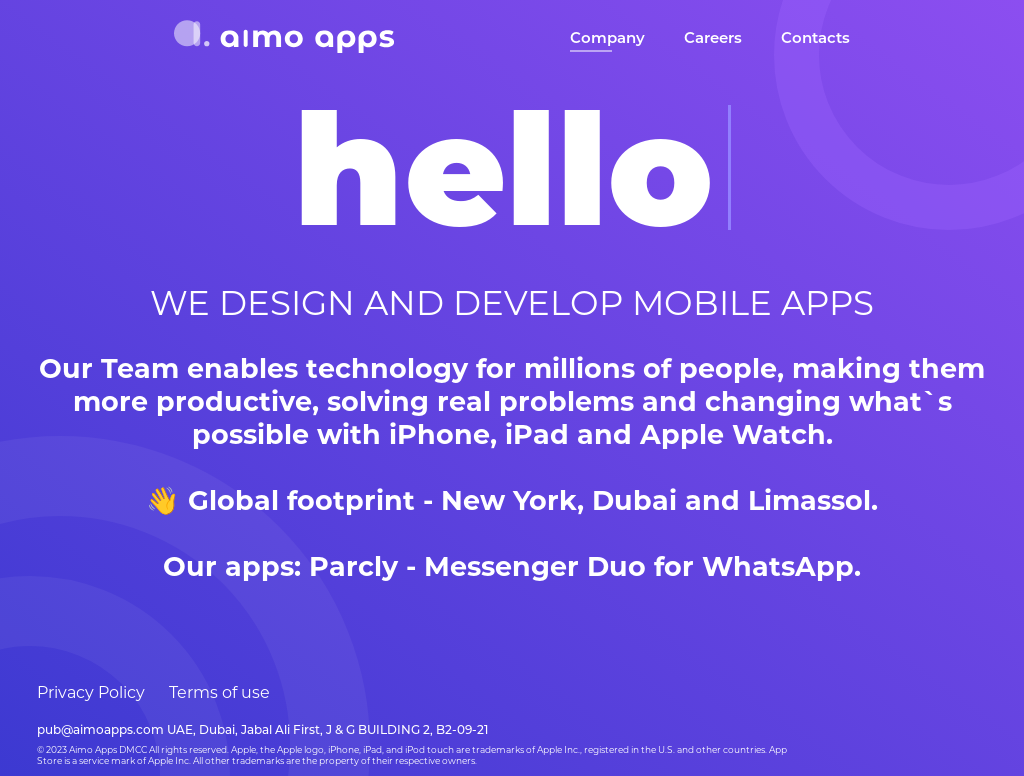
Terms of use (219, 692)
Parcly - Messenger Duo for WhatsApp (581, 566)
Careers (713, 37)
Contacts (815, 37)
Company (607, 37)
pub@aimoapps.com (100, 729)
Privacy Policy (91, 692)
